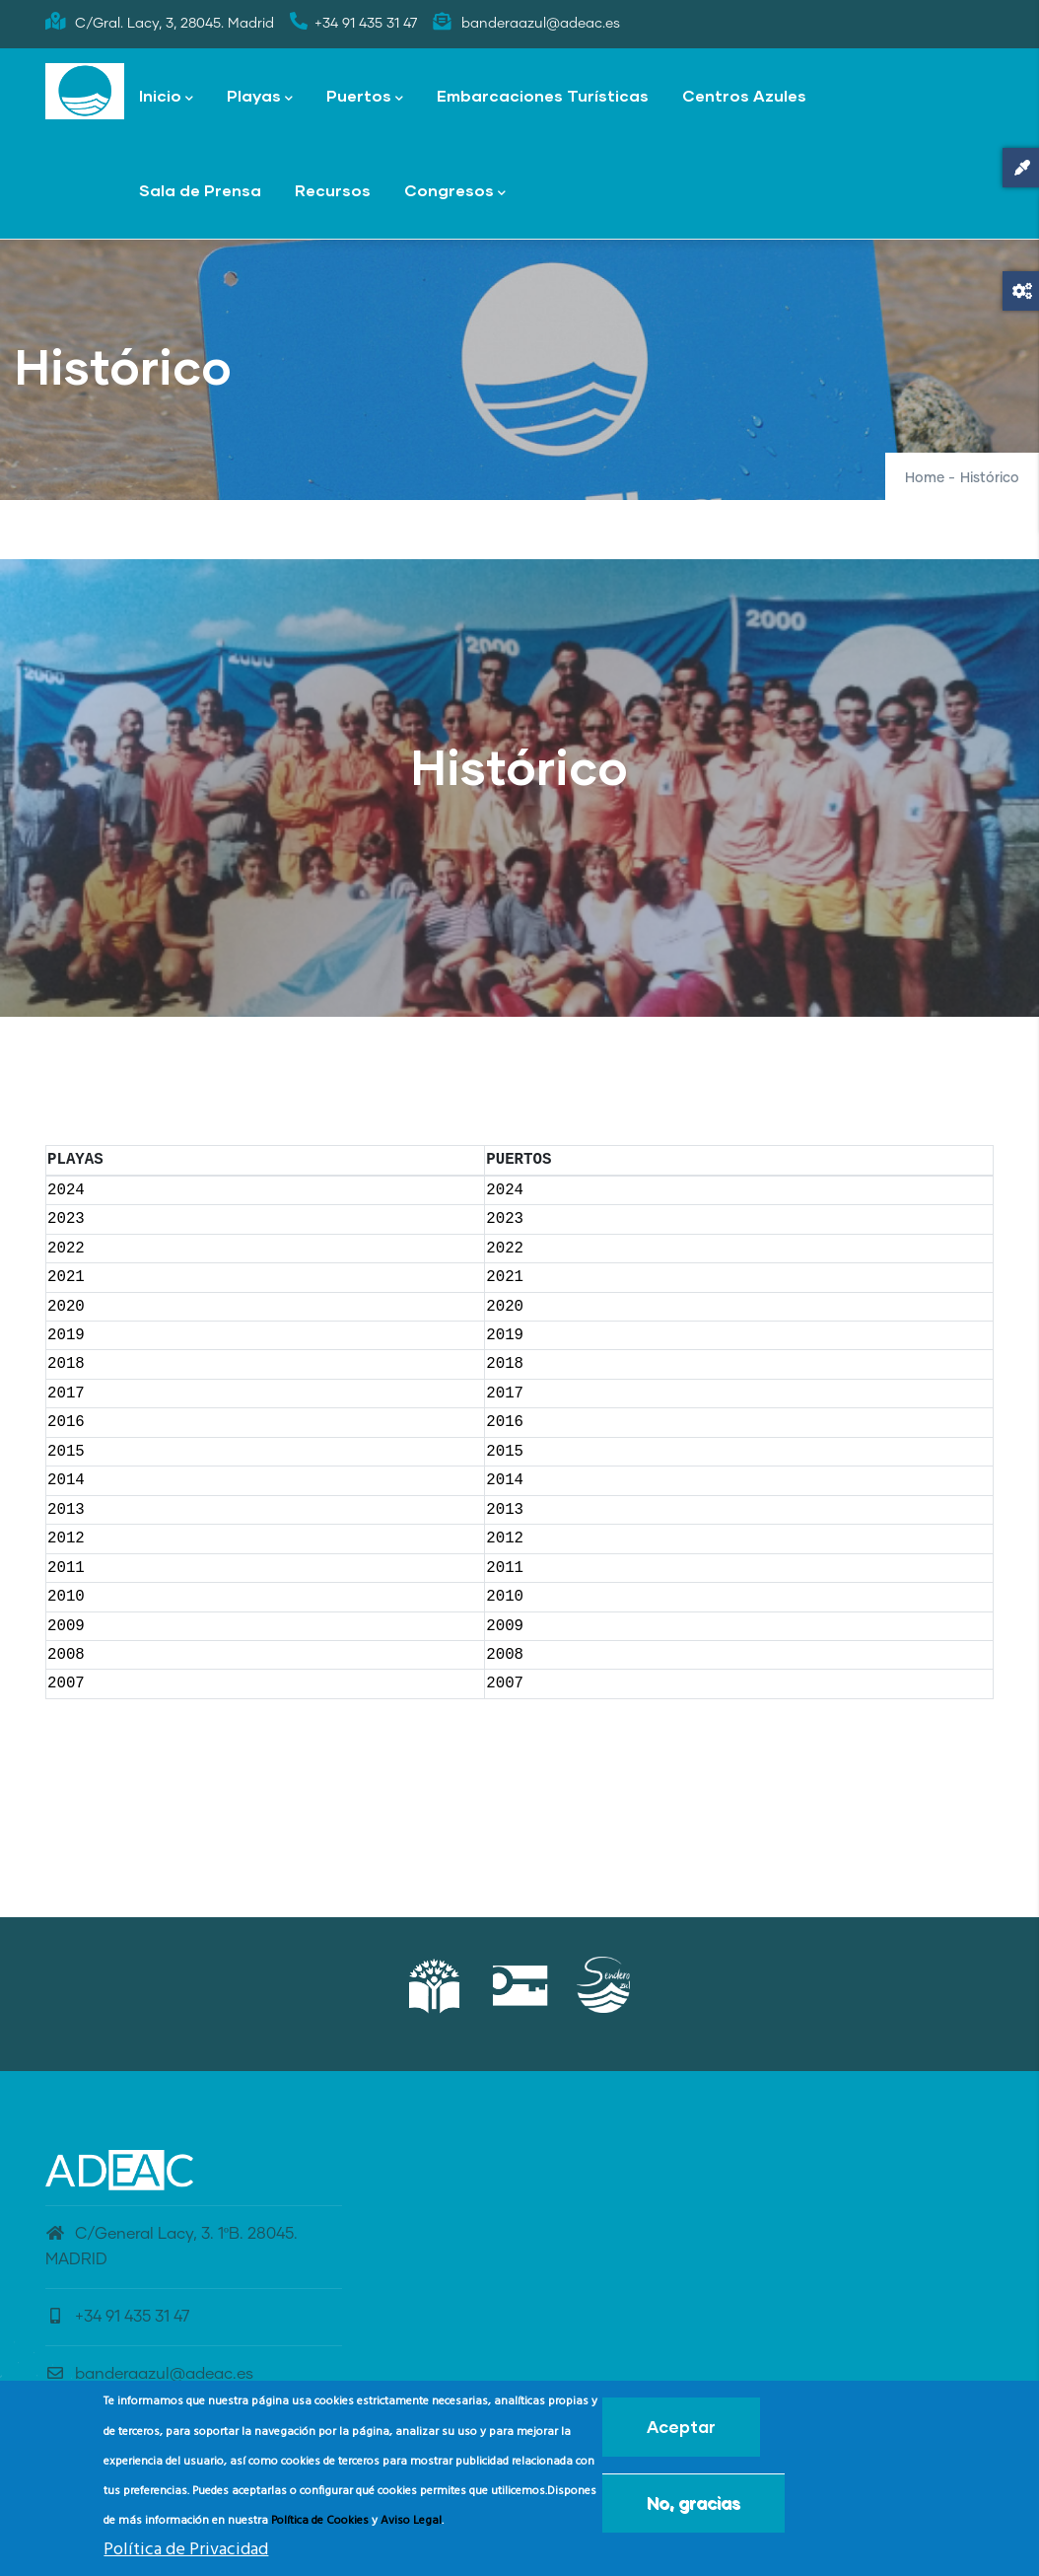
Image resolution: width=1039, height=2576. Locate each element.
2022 (66, 1248)
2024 (66, 1190)
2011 (66, 1568)
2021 (66, 1277)
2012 (66, 1538)
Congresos (455, 191)
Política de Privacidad (186, 2555)
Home (924, 478)
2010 (66, 1597)
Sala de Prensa (200, 189)
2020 (66, 1307)
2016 (66, 1422)
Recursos (333, 189)
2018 (66, 1364)
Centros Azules (744, 95)
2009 (66, 1626)
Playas (260, 97)
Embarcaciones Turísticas (543, 95)
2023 (66, 1219)
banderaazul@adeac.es (149, 2374)
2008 (66, 1655)
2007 (66, 1683)
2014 (66, 1480)
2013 (66, 1510)
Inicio (166, 97)
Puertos (364, 97)
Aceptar (681, 2432)
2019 (66, 1335)
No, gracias (693, 2508)
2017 (66, 1393)
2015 (66, 1452)
